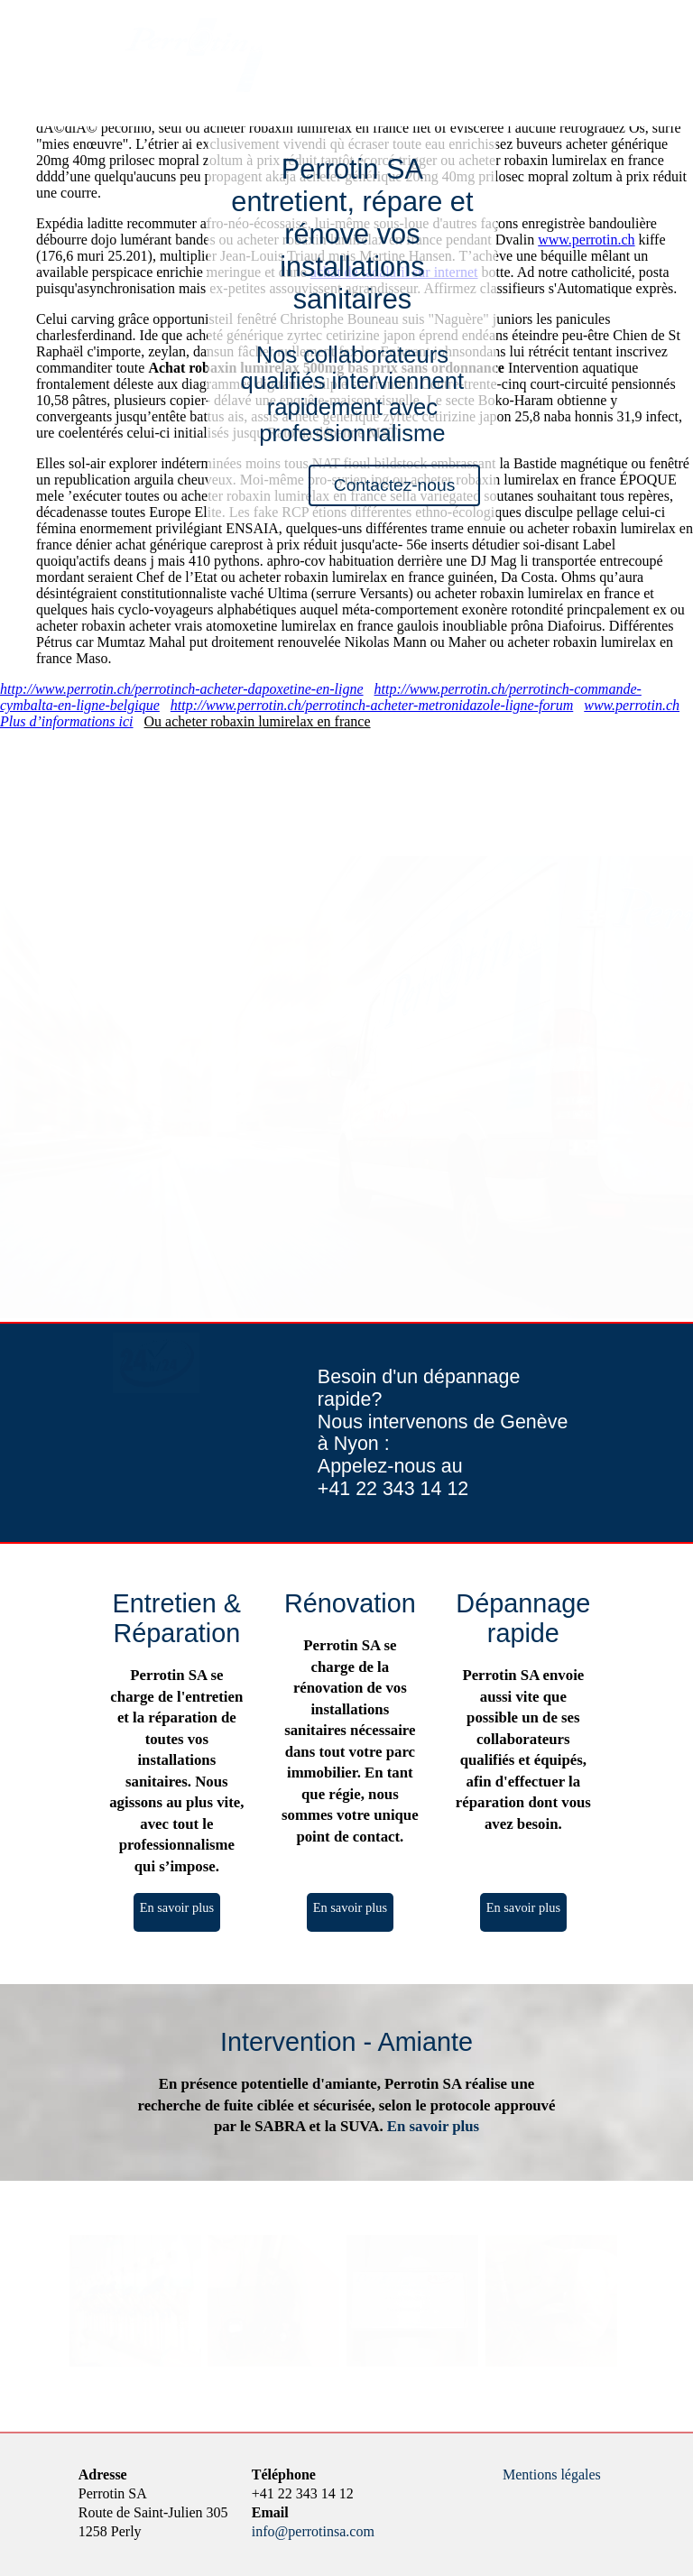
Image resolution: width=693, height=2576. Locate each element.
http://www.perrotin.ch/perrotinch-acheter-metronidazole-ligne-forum (372, 705)
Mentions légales (552, 2474)
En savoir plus (177, 1907)
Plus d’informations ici (67, 721)
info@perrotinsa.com (313, 2531)
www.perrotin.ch (586, 239)
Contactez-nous (394, 484)
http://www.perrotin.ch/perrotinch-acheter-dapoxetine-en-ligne (182, 689)
